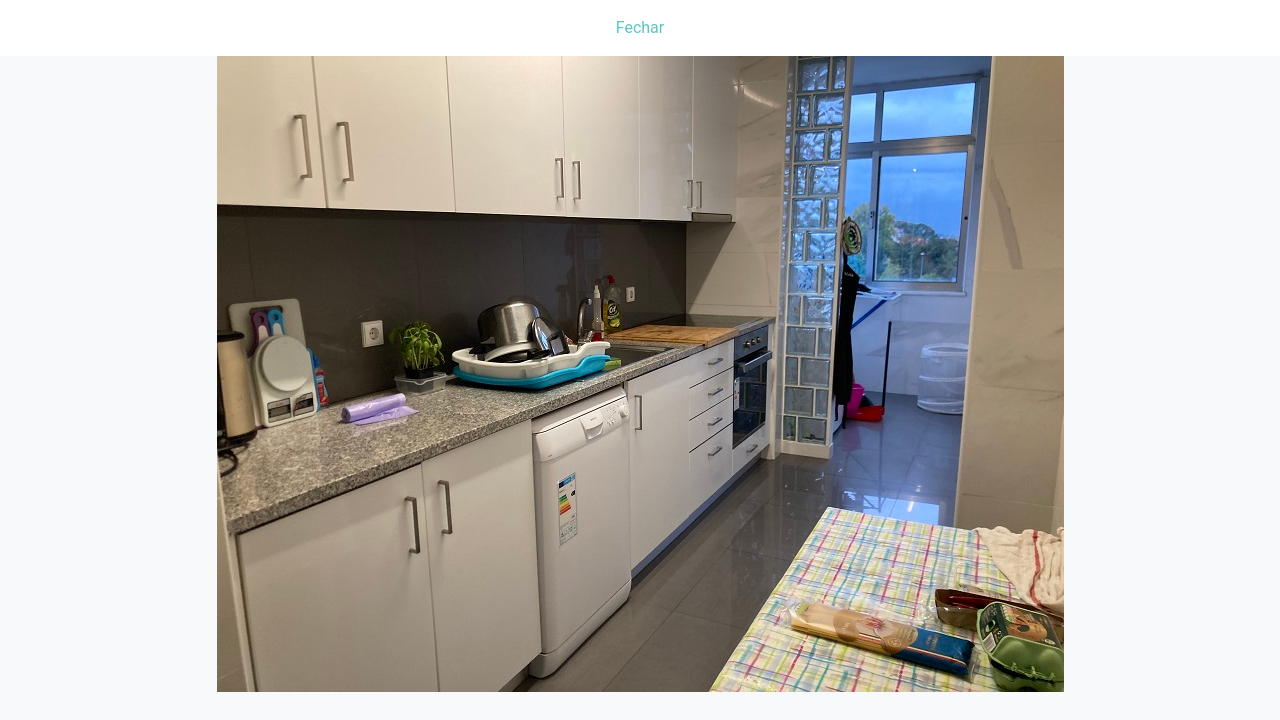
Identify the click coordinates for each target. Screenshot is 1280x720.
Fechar (640, 27)
